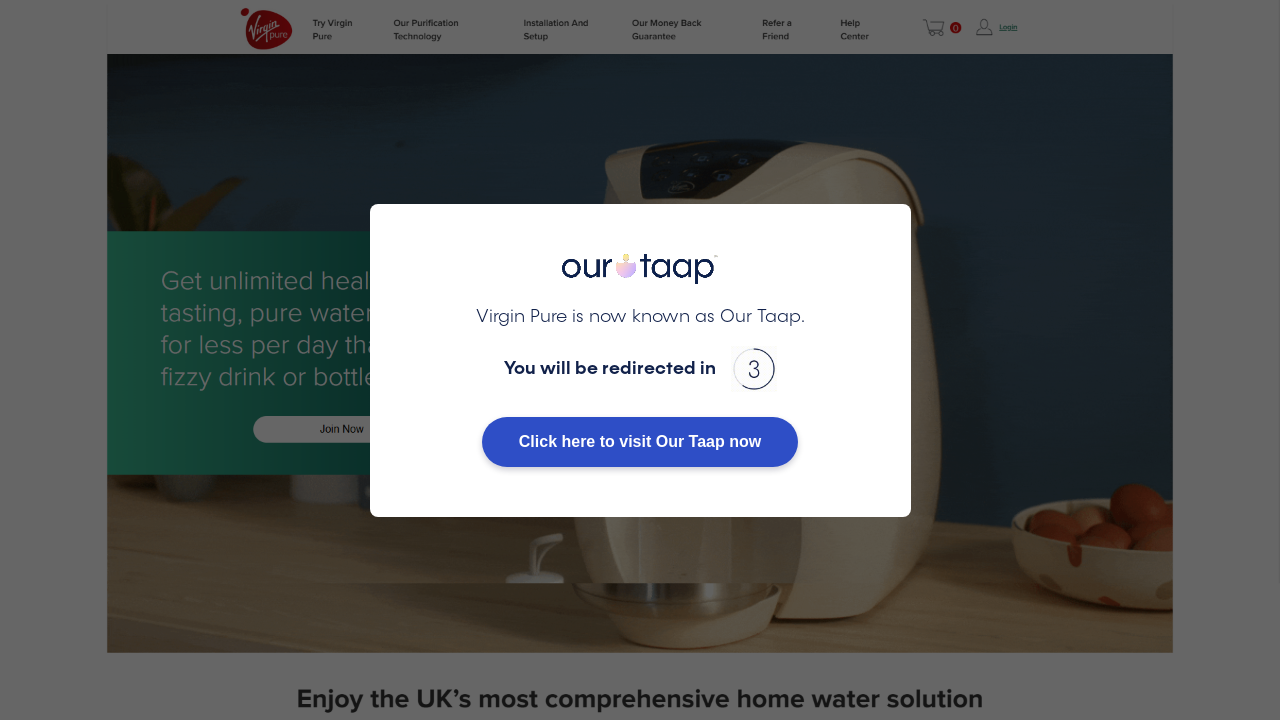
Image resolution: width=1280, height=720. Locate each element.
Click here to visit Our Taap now (640, 441)
